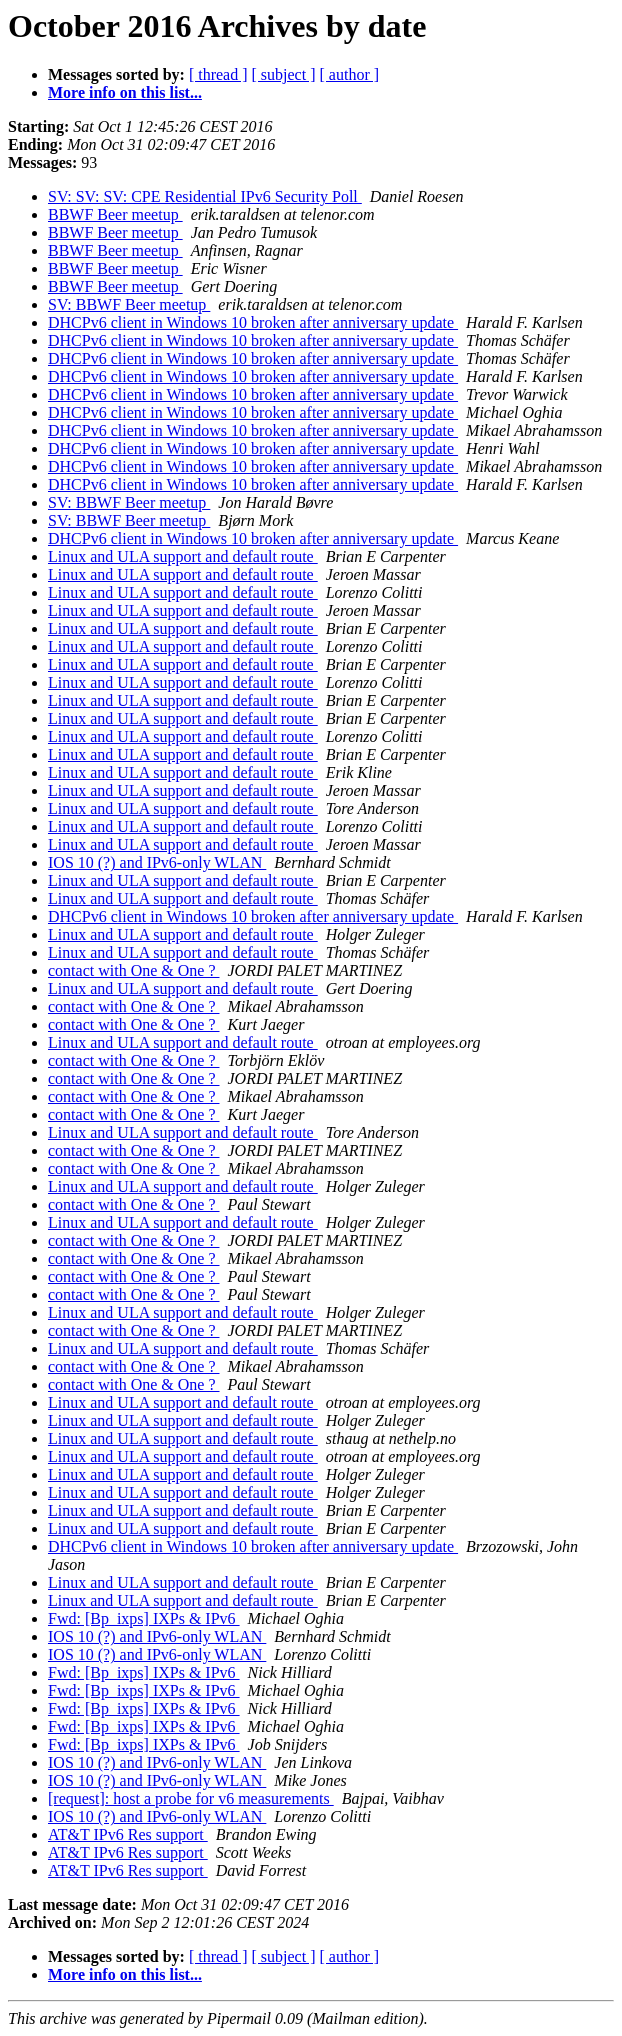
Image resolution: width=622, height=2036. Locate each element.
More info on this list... (125, 92)
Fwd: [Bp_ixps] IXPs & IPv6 (144, 1618)
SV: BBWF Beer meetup (129, 304)
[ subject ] (284, 74)
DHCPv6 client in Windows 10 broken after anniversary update (253, 322)
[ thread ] (218, 74)
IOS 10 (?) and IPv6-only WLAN (157, 862)
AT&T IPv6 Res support (128, 1834)
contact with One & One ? (134, 970)
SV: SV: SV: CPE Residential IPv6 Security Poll (205, 196)
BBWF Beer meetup (115, 214)
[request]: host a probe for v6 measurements (191, 1798)
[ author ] (350, 74)
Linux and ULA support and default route (183, 556)
